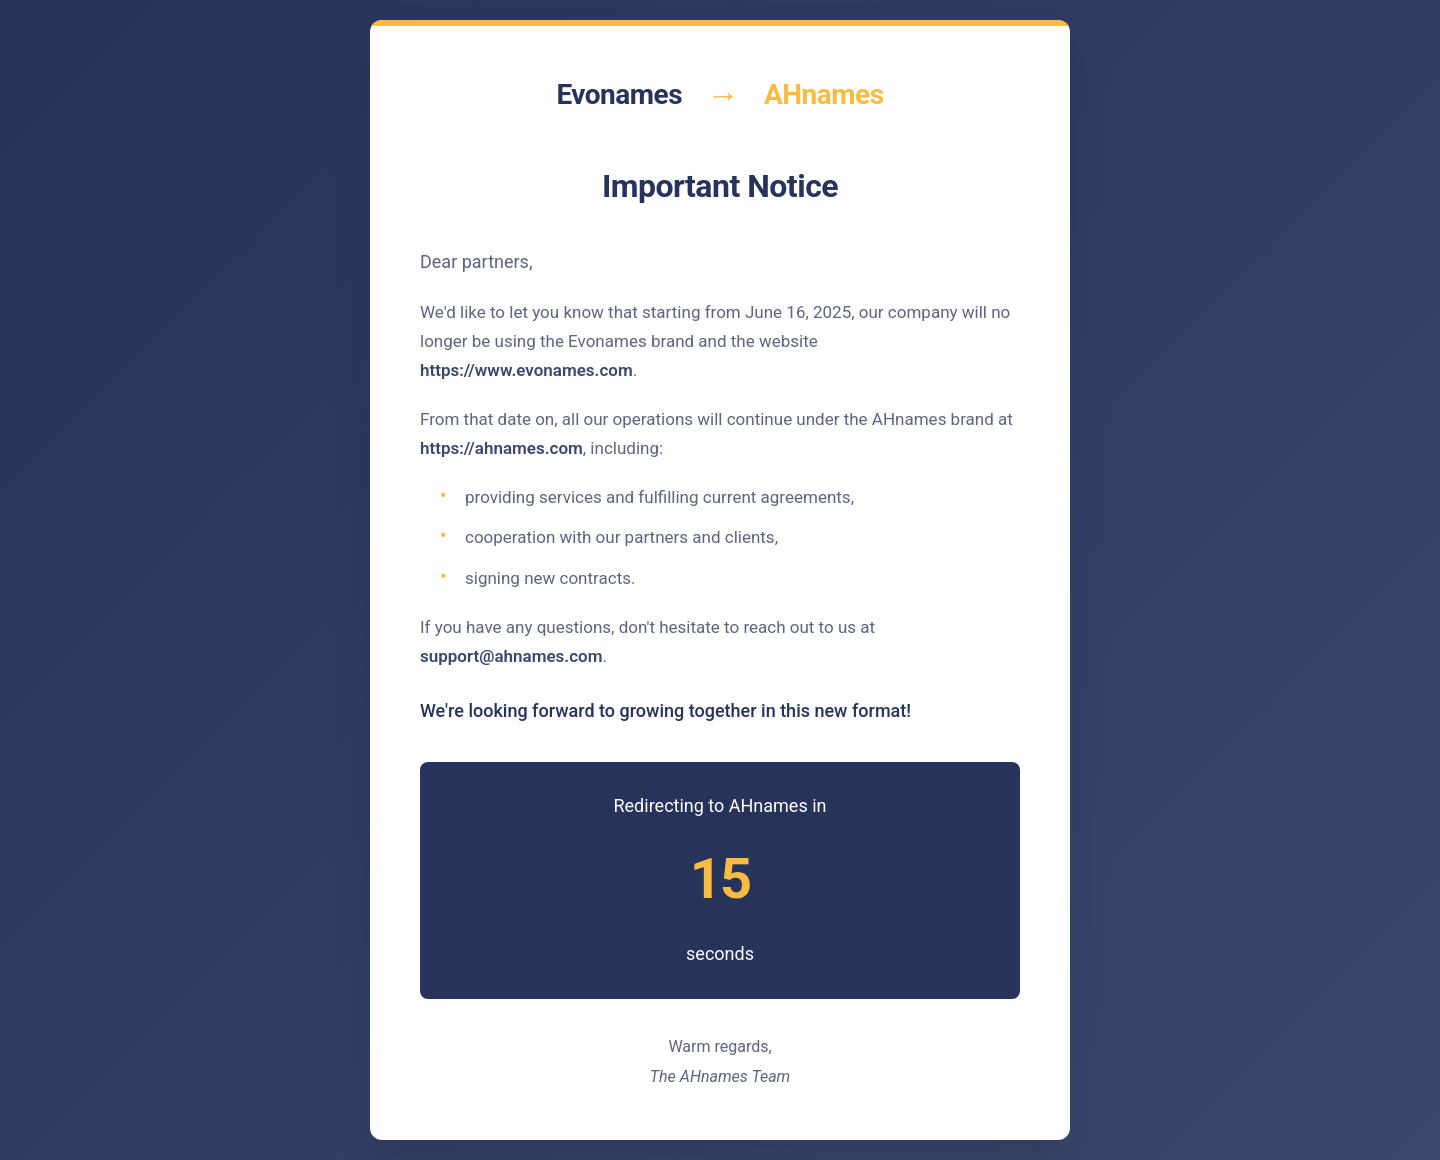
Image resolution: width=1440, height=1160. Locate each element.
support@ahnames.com (511, 656)
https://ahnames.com (501, 448)
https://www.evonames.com (526, 370)
